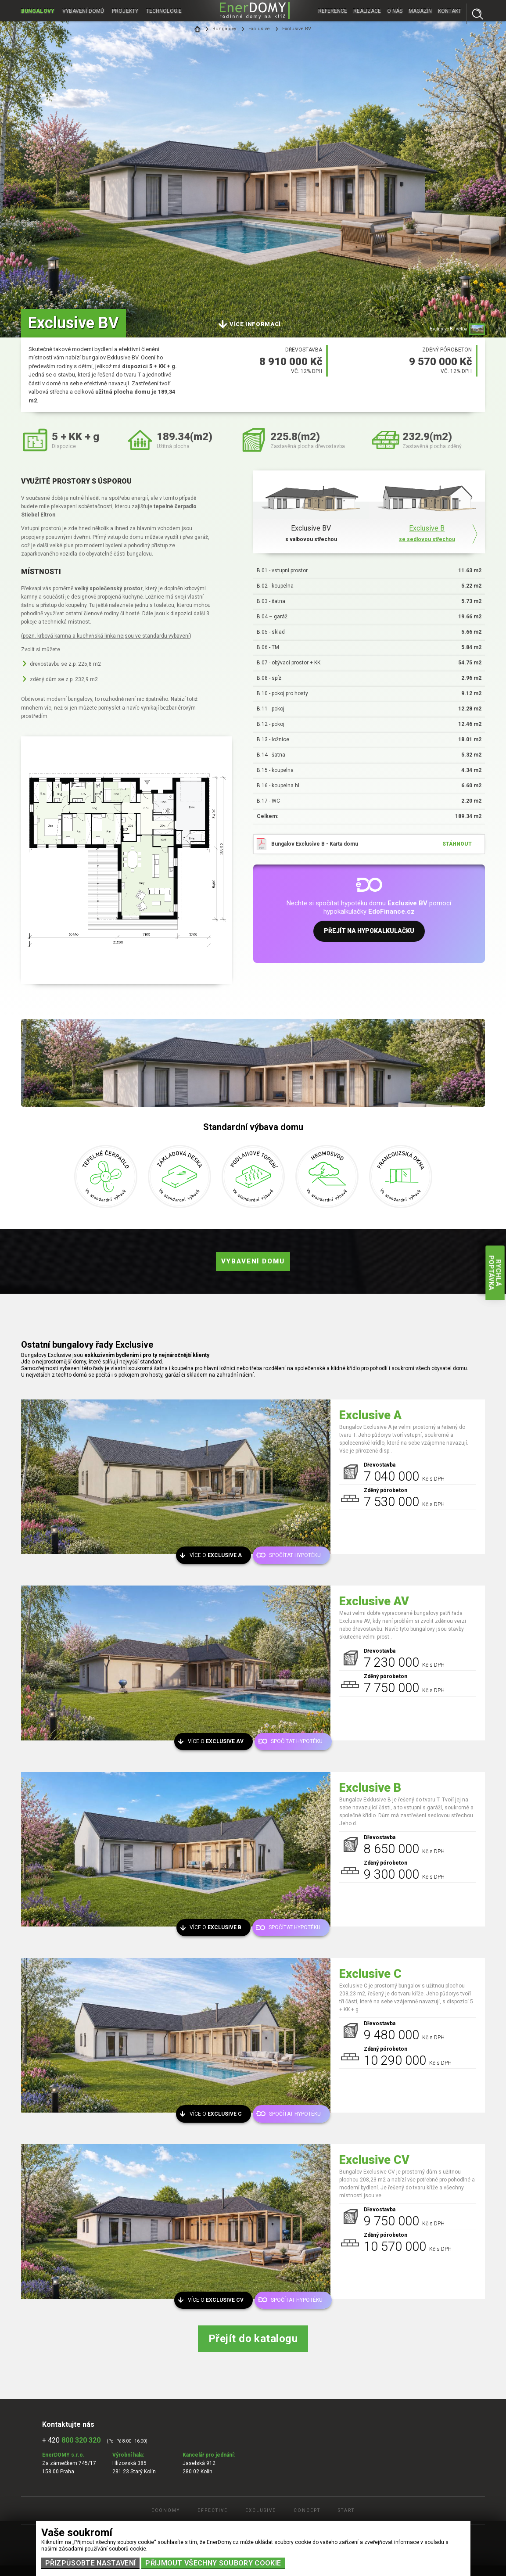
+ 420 (71, 2440)
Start (346, 2510)
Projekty (126, 10)
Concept (307, 2510)
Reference (332, 10)
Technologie (166, 10)
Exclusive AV (374, 1601)
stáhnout (457, 844)
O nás (394, 10)
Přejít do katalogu (253, 2338)
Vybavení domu (253, 1261)
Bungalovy (38, 10)
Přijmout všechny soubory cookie (213, 2563)
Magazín (420, 10)
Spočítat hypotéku (294, 1554)
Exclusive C (370, 1974)
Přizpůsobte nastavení (90, 2563)
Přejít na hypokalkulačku (369, 933)
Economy (165, 2510)
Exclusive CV (374, 2160)
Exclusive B (370, 1788)
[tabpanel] (253, 168)
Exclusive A (370, 1415)
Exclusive (259, 29)
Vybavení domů (84, 10)
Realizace (367, 10)
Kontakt (449, 10)
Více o (219, 1554)
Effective (212, 2510)
